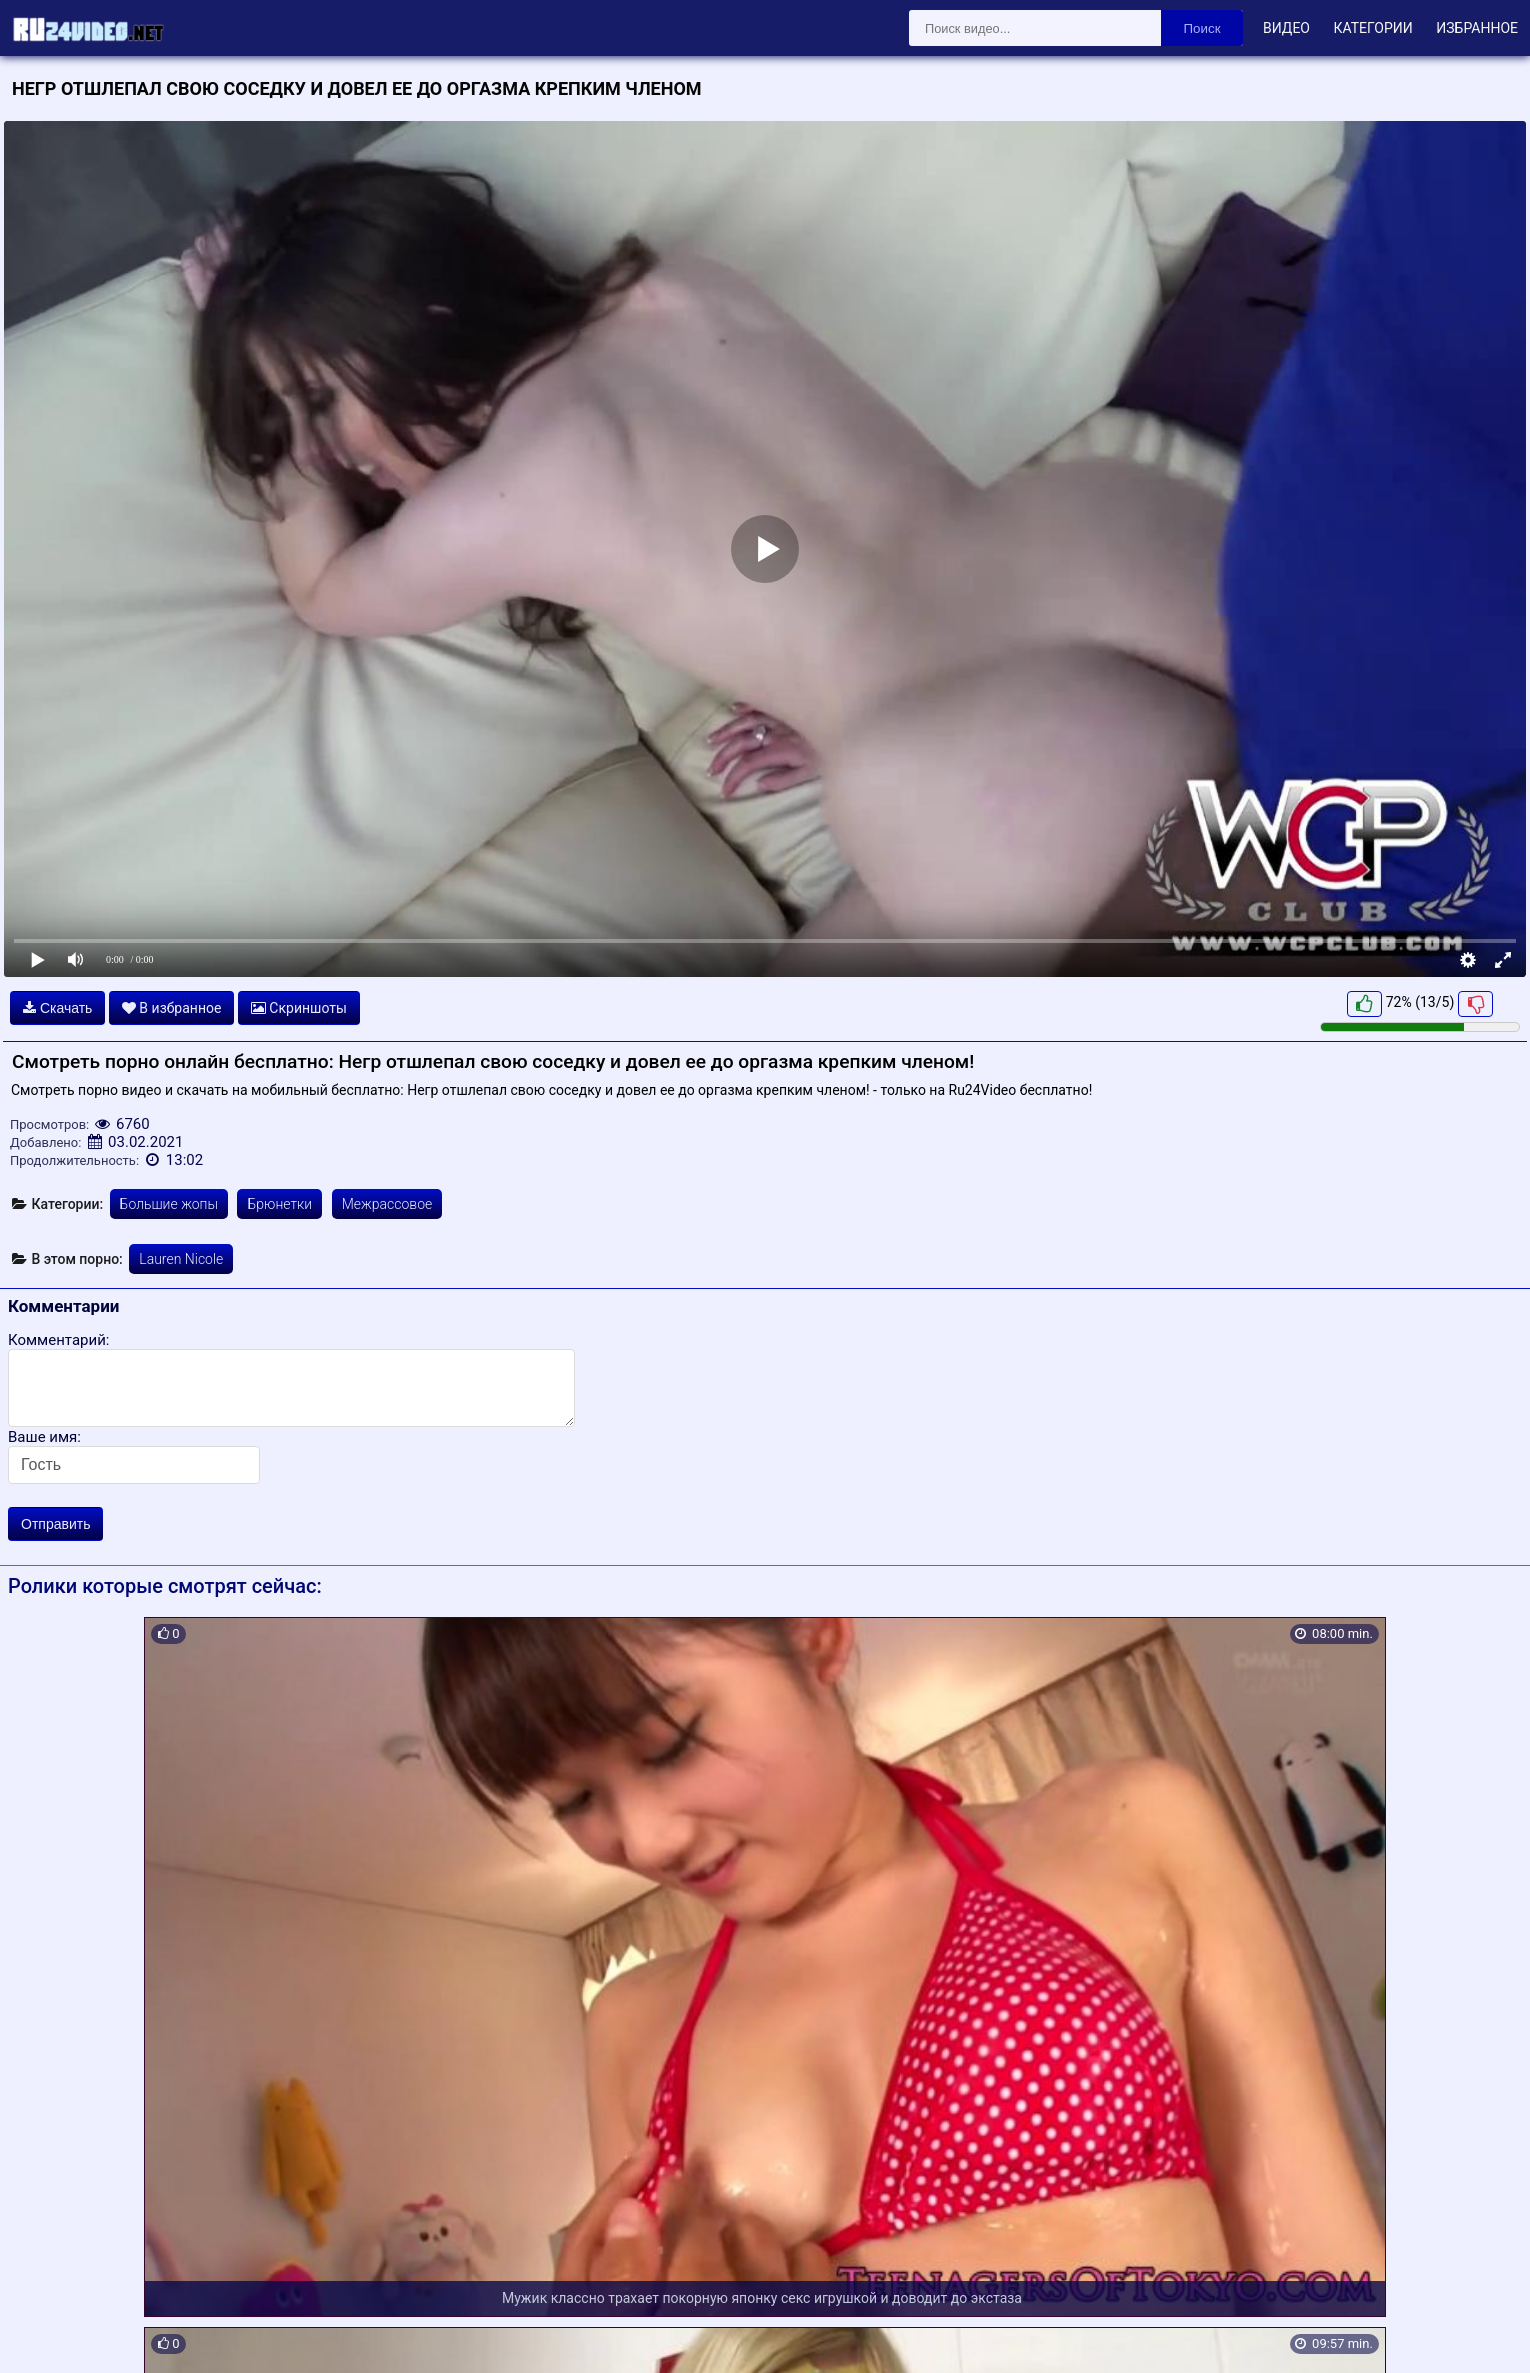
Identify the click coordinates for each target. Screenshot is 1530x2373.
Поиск (1202, 28)
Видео (1286, 28)
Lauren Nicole (181, 1259)
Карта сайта (44, 2334)
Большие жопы (169, 1204)
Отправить (55, 1524)
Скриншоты (299, 1008)
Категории (1372, 28)
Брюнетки (279, 1204)
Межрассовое (387, 1204)
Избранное (1477, 28)
